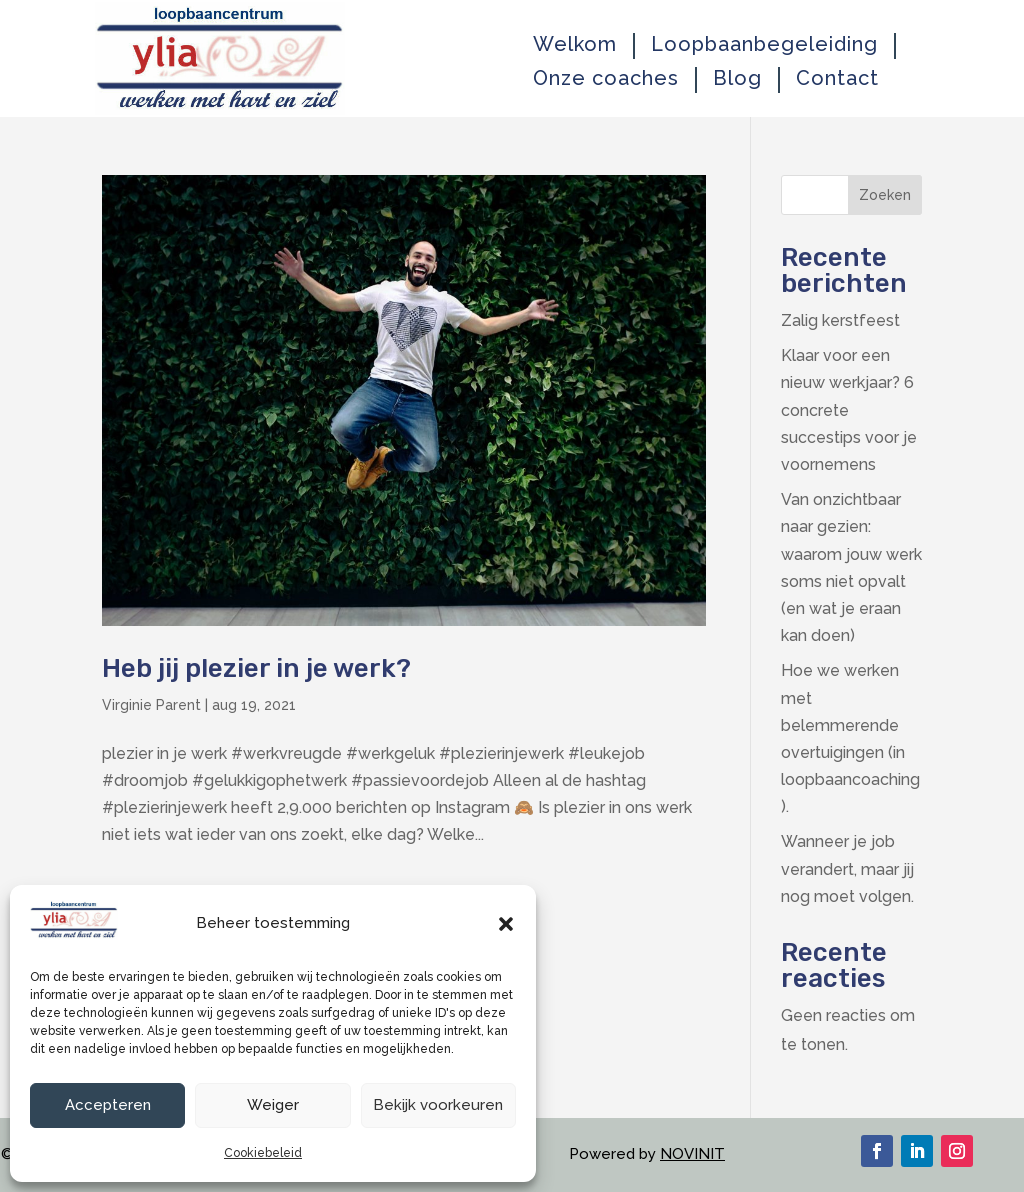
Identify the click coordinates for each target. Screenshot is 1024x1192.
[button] (506, 924)
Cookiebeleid (263, 1153)
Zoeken (885, 195)
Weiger (273, 1105)
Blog (737, 78)
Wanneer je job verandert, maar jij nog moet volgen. (847, 868)
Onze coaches (606, 78)
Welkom (575, 44)
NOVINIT (692, 1154)
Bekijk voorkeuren (438, 1105)
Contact (837, 78)
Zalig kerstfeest (840, 320)
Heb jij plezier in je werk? (256, 668)
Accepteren (108, 1105)
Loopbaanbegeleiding (764, 44)
